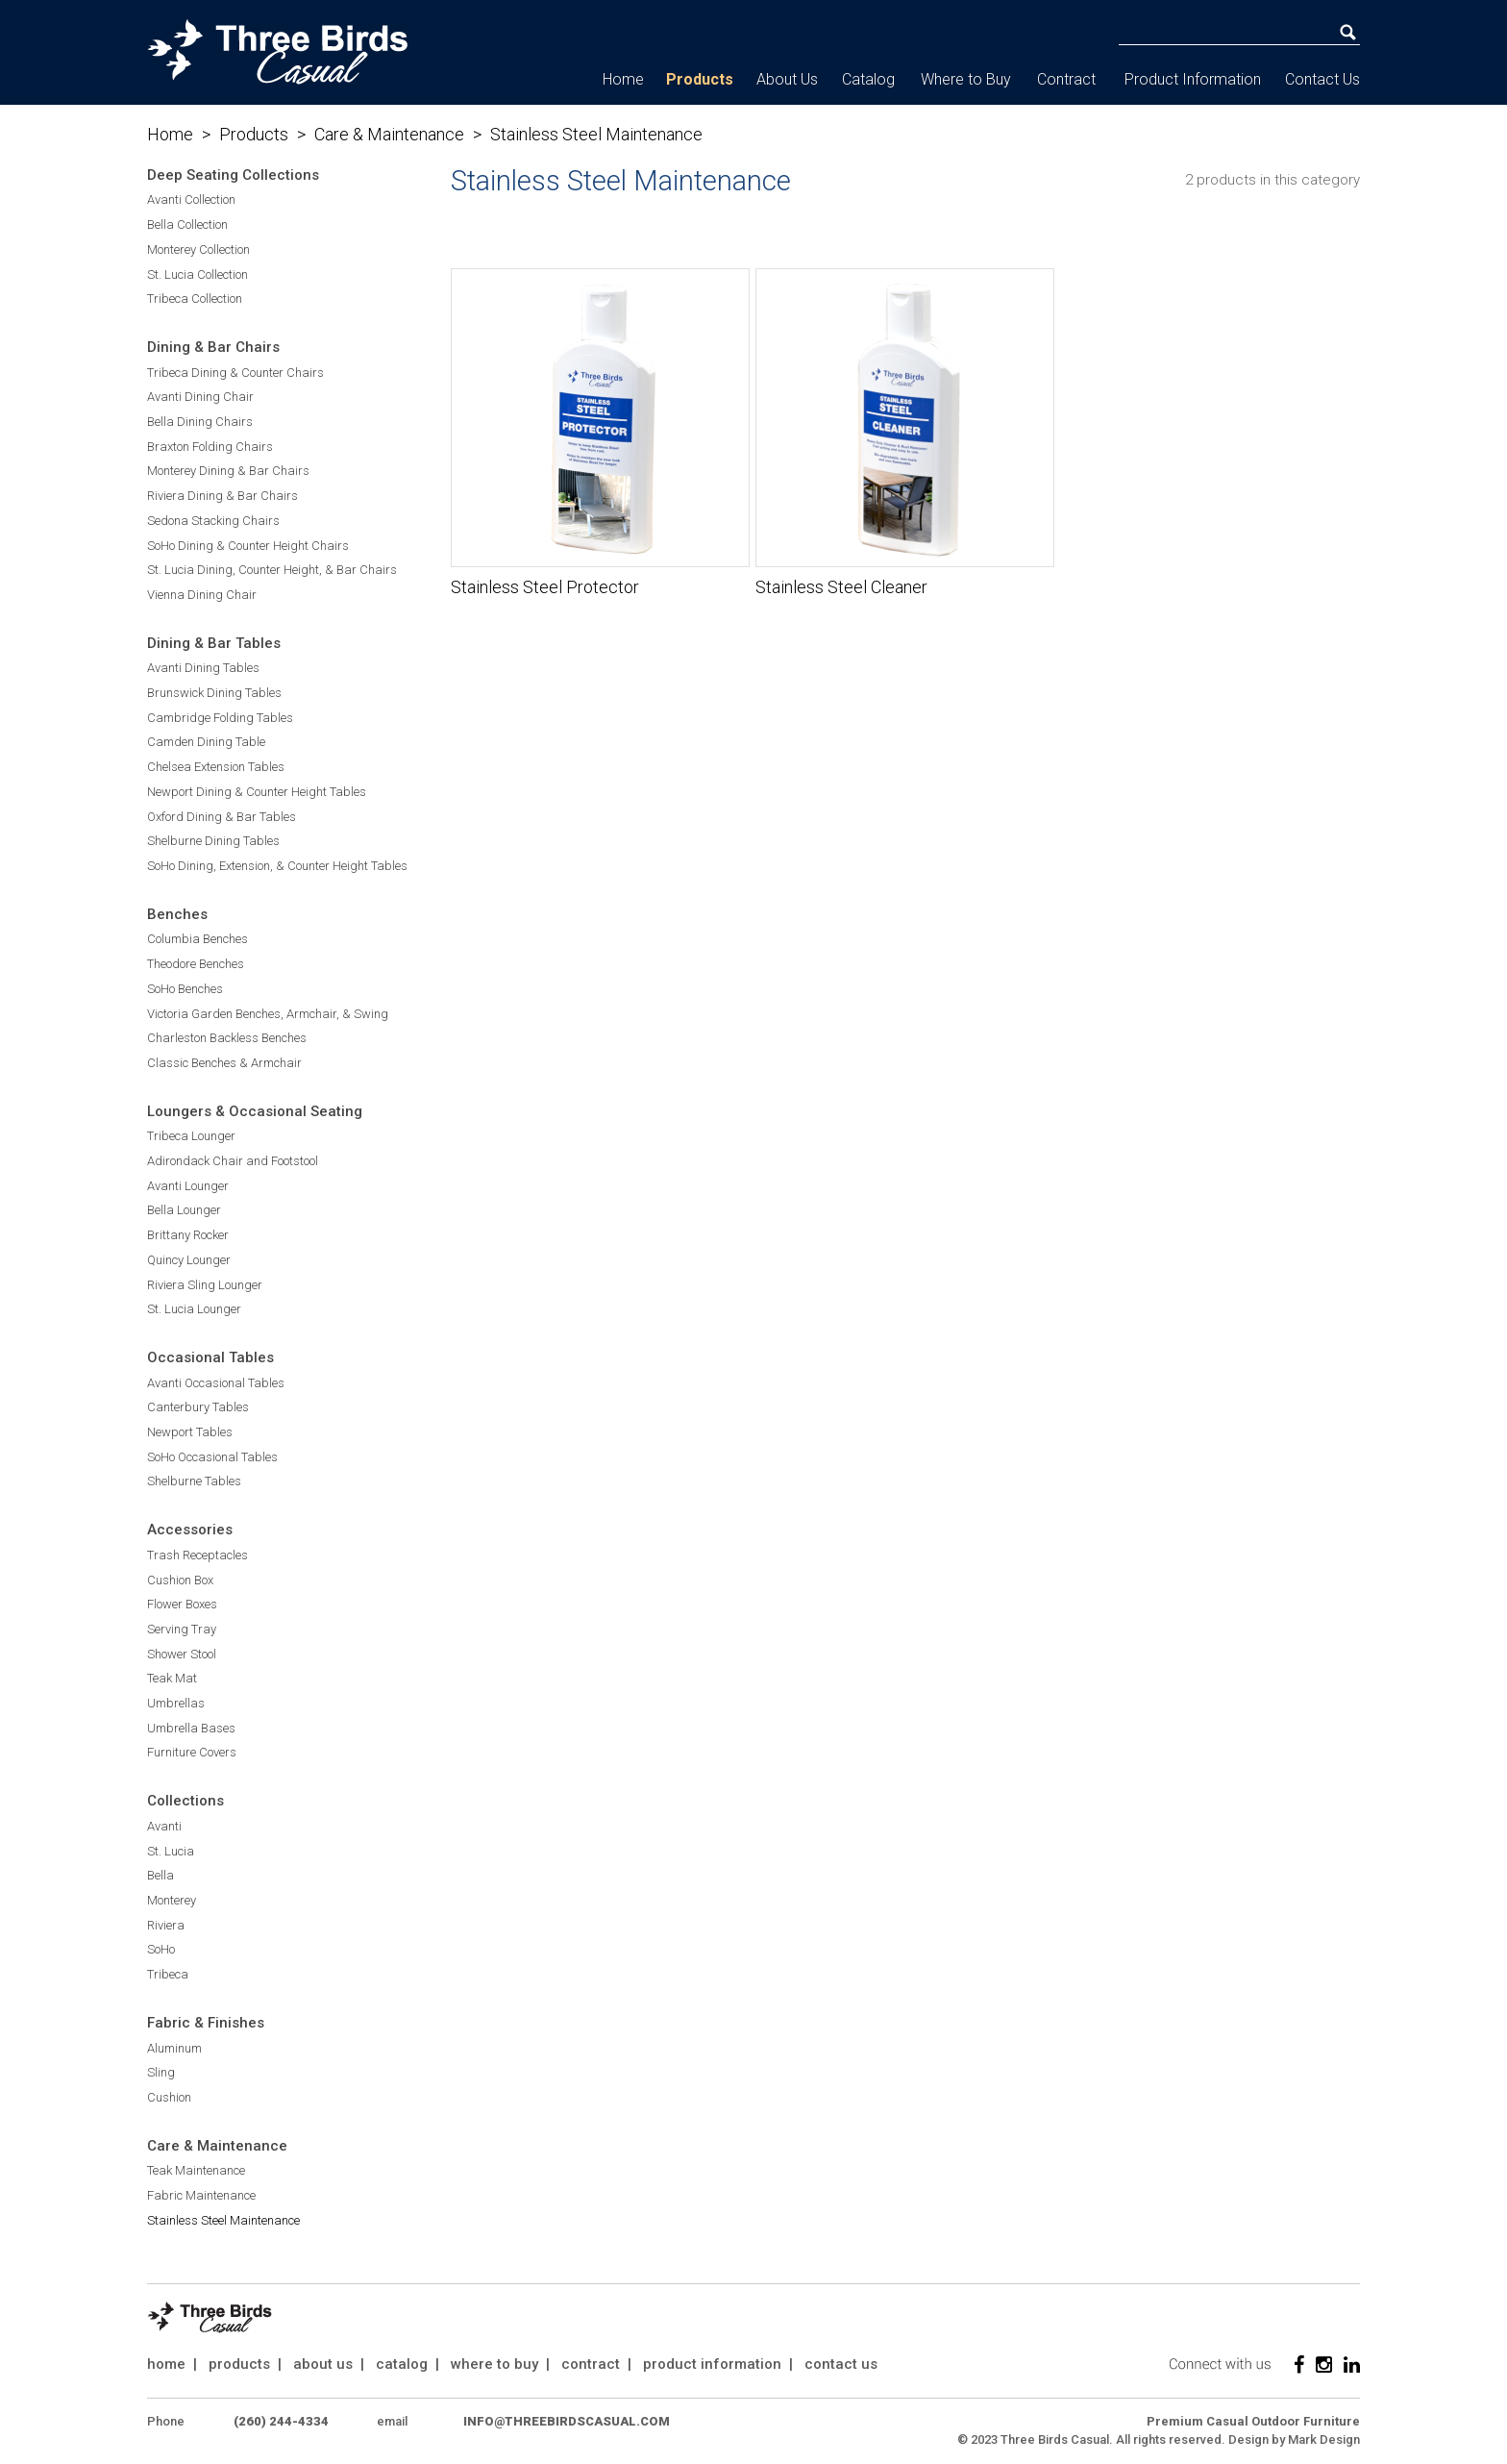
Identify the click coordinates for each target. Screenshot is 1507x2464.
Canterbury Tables (198, 1407)
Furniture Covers (191, 1752)
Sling (161, 2072)
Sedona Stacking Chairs (213, 520)
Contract (1066, 79)
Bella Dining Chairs (200, 421)
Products (699, 79)
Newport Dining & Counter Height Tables (256, 791)
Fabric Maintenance (201, 2195)
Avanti (164, 1826)
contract (590, 2364)
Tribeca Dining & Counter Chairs (235, 372)
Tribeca (167, 1974)
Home (623, 79)
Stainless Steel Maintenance (223, 2220)
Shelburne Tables (194, 1481)
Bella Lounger (184, 1210)
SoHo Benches (185, 989)
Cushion (169, 2097)
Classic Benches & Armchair (224, 1063)
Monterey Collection (198, 249)
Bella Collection (187, 224)
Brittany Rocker (188, 1235)
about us (323, 2364)
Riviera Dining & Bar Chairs (222, 495)
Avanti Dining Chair (200, 396)
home (166, 2364)
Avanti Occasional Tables (215, 1383)
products (239, 2364)
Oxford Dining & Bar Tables (221, 816)
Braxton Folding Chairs (210, 446)
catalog (402, 2364)
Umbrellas (176, 1703)
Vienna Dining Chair (202, 594)
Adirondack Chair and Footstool (232, 1161)
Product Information (1192, 79)
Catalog (868, 79)
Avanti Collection (191, 199)
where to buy (494, 2364)
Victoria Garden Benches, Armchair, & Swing (267, 1014)
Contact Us (1322, 79)
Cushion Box (180, 1580)
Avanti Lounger (188, 1186)
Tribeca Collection (194, 298)
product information (712, 2364)
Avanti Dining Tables (203, 667)
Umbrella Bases (191, 1728)
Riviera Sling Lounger (204, 1285)
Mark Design (1324, 2439)
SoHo (161, 1949)
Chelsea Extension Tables (215, 766)
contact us (840, 2364)
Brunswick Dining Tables (214, 692)
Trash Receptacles (197, 1555)
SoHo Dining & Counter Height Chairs (248, 545)
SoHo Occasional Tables (212, 1457)
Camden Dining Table (206, 741)
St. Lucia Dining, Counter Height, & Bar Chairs (272, 569)
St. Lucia (170, 1851)
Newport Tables (190, 1432)
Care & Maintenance (389, 134)
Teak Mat (172, 1678)
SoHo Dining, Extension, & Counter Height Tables (277, 866)
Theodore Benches (195, 964)
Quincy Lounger (189, 1260)
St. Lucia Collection (197, 274)
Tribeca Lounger (191, 1136)
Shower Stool (181, 1654)
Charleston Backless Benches (227, 1038)
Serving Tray (181, 1629)
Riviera (166, 1925)
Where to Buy (966, 79)
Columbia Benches (197, 939)
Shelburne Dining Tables (213, 841)
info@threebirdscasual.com (566, 2421)
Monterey (171, 1900)
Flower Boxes (182, 1604)
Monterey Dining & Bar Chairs (228, 470)
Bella (160, 1875)
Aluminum (174, 2048)
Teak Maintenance (196, 2170)
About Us (787, 79)
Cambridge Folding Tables (220, 717)
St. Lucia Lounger (194, 1309)
